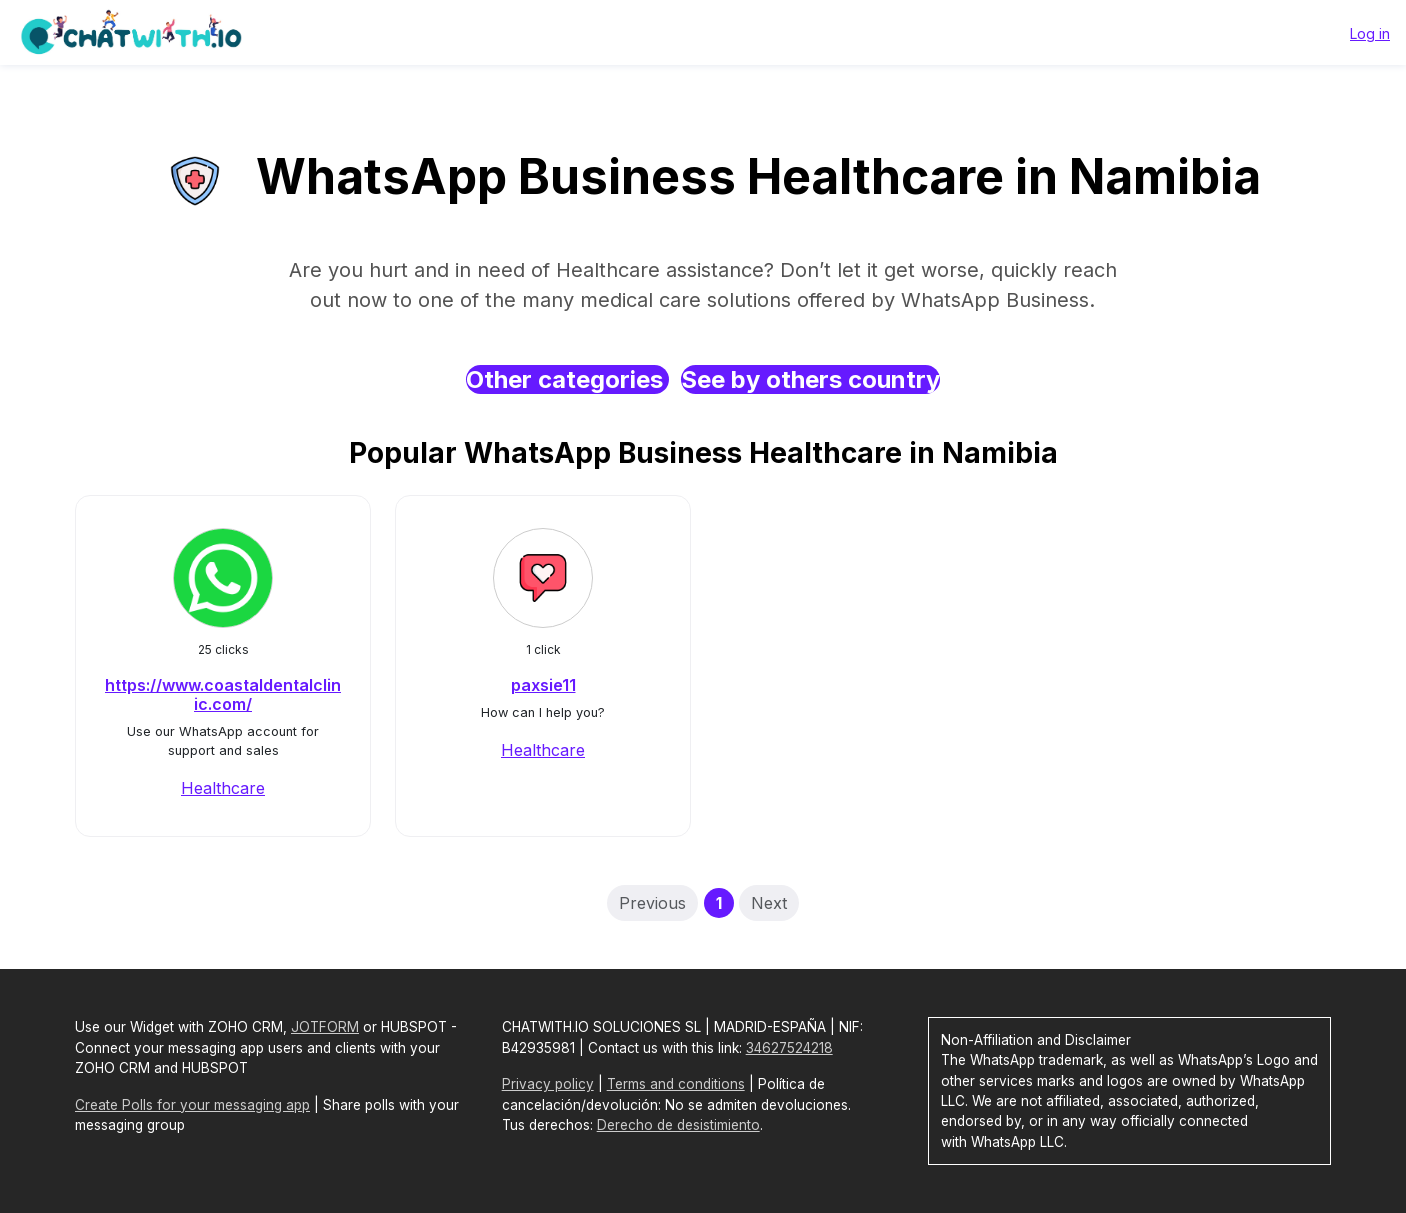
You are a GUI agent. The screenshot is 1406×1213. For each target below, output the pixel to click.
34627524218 (789, 1048)
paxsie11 (543, 685)
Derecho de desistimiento (678, 1125)
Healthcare (223, 788)
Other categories (567, 379)
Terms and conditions (676, 1084)
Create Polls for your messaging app (192, 1105)
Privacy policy (548, 1084)
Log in (1370, 33)
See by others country (810, 379)
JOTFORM (325, 1027)
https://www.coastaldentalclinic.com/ (223, 694)
